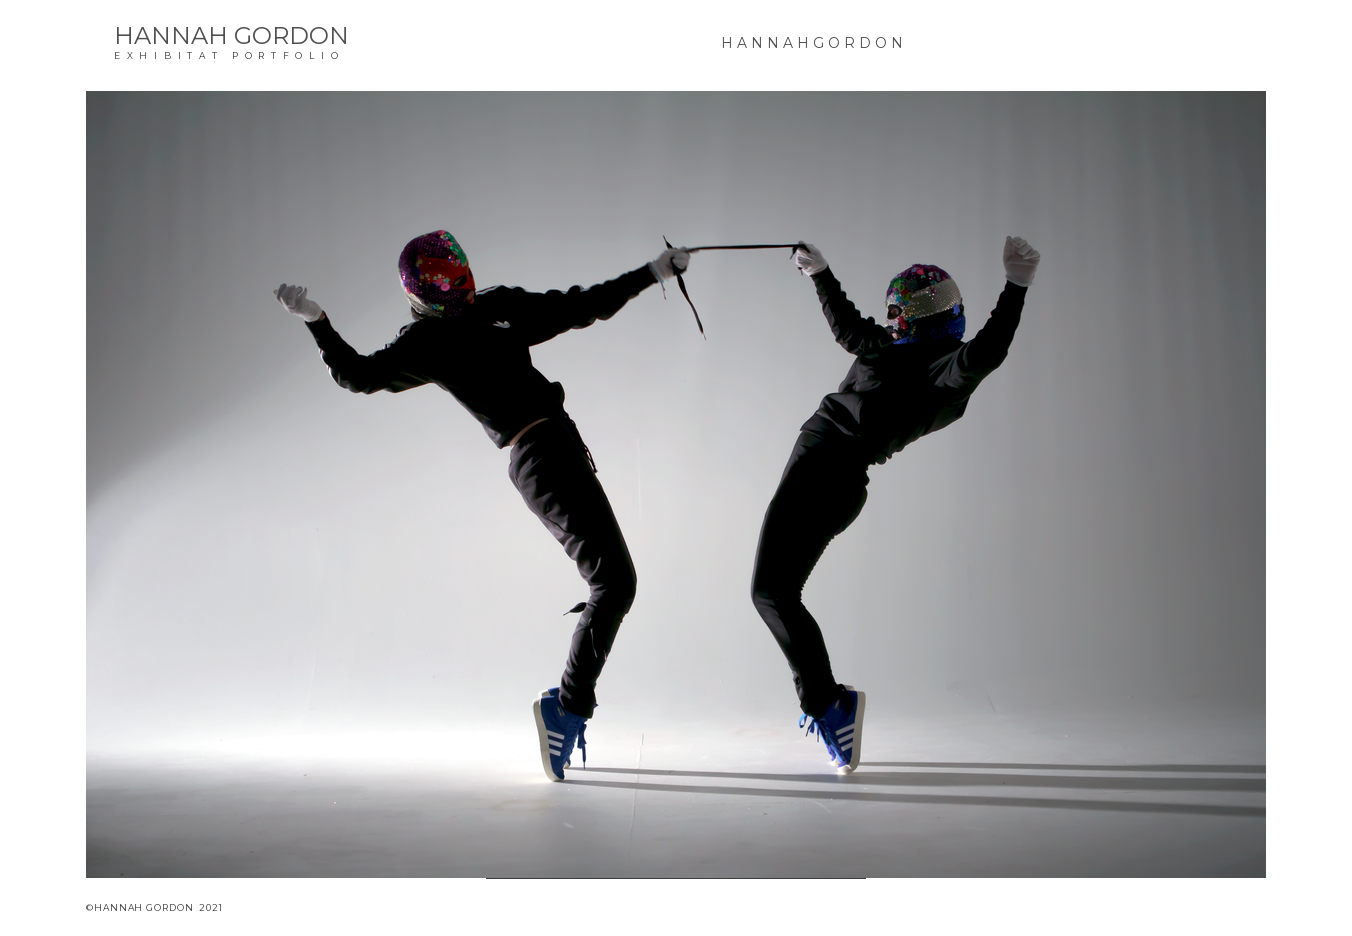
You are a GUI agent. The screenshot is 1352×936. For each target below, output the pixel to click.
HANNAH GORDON (231, 35)
